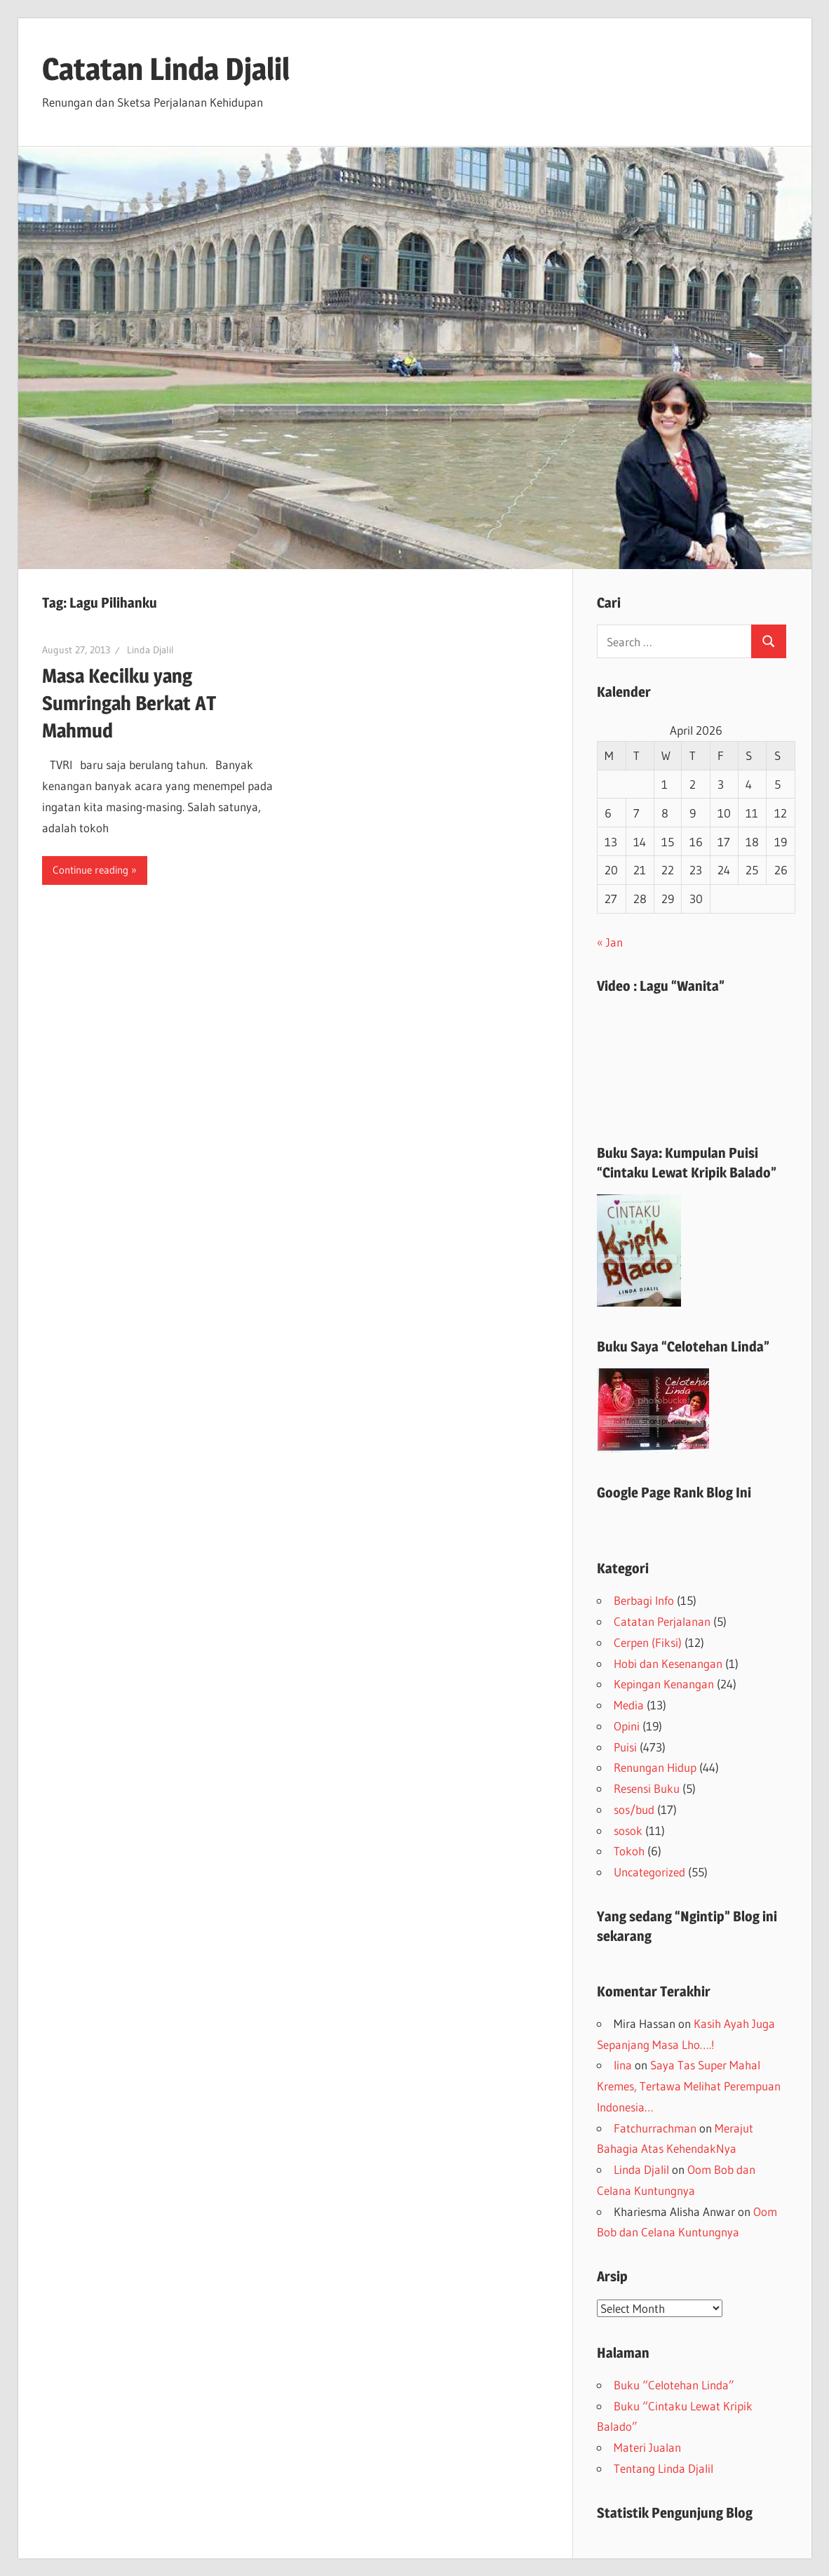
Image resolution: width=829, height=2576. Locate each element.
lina (623, 2064)
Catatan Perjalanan (662, 1621)
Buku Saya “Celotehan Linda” (683, 1346)
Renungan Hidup (655, 1767)
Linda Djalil (150, 649)
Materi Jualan (647, 2447)
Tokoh (629, 1850)
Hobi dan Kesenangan (668, 1663)
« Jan (610, 942)
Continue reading (90, 869)
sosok (628, 1830)
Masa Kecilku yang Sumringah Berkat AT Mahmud (129, 703)
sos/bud (634, 1809)
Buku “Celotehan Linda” (674, 2384)
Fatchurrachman (655, 2128)
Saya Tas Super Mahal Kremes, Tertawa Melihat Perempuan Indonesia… (689, 2085)
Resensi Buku (647, 1788)
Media (629, 1704)
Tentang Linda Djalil (663, 2468)
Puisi (625, 1747)
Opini (627, 1726)
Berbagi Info (644, 1600)
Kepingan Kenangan (664, 1683)
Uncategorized (649, 1871)
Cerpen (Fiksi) (648, 1642)
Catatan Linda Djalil (166, 69)
